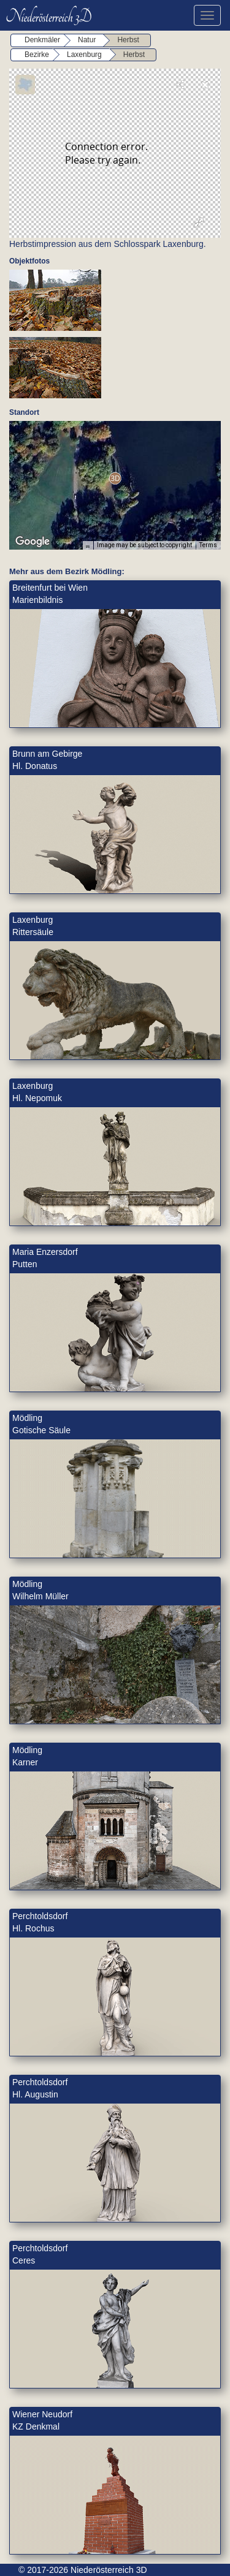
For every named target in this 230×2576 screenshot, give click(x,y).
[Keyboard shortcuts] (88, 545)
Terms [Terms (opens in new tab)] (208, 545)
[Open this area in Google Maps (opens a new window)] (32, 542)
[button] (115, 478)
